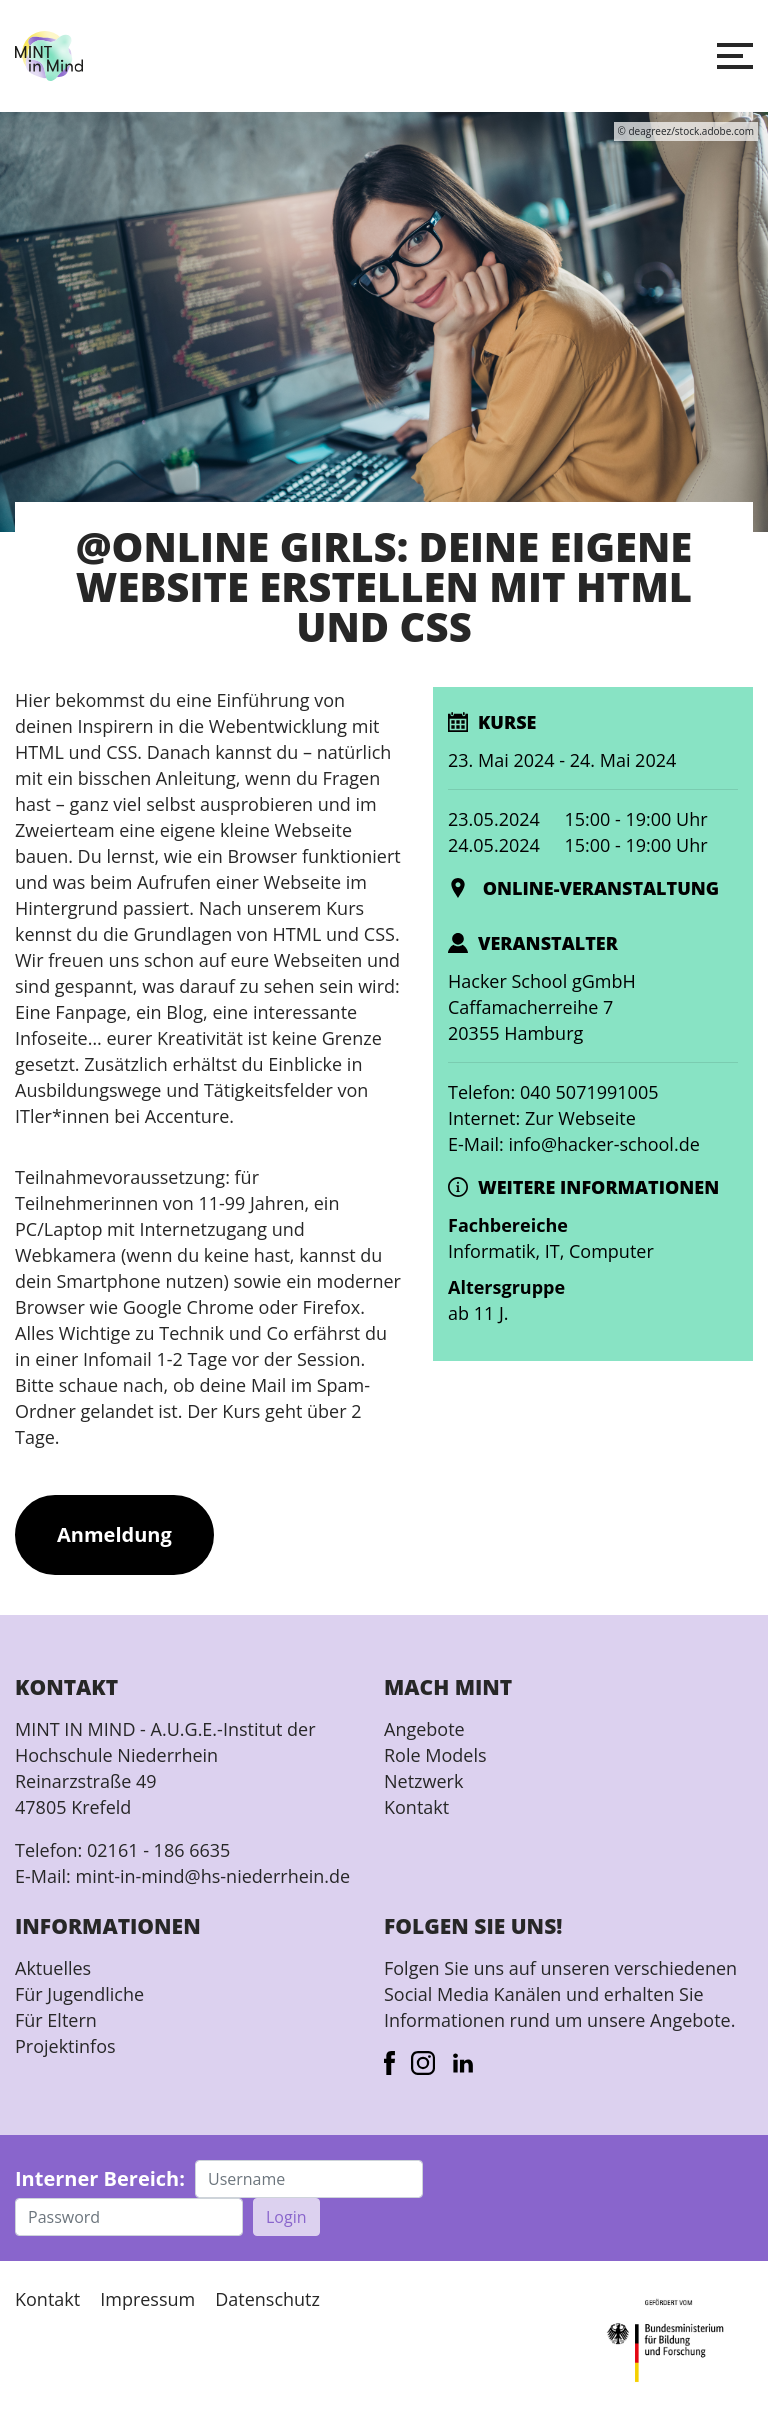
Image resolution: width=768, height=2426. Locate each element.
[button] (735, 56)
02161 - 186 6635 (158, 1850)
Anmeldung (114, 1534)
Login (286, 2217)
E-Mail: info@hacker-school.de (574, 1144)
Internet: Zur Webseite (542, 1118)
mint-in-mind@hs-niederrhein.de (212, 1876)
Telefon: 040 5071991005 (553, 1092)
